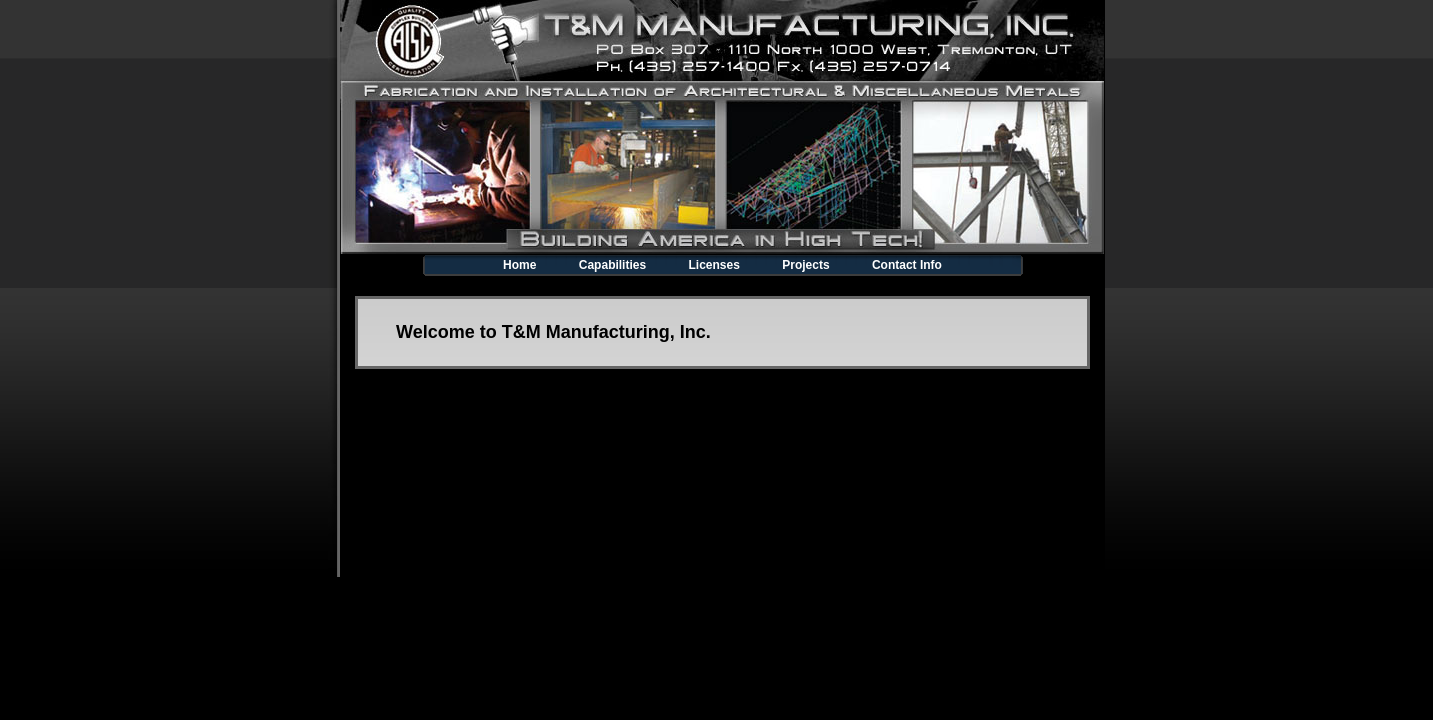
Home (519, 265)
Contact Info (907, 265)
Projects (805, 265)
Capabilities (612, 265)
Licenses (713, 265)
